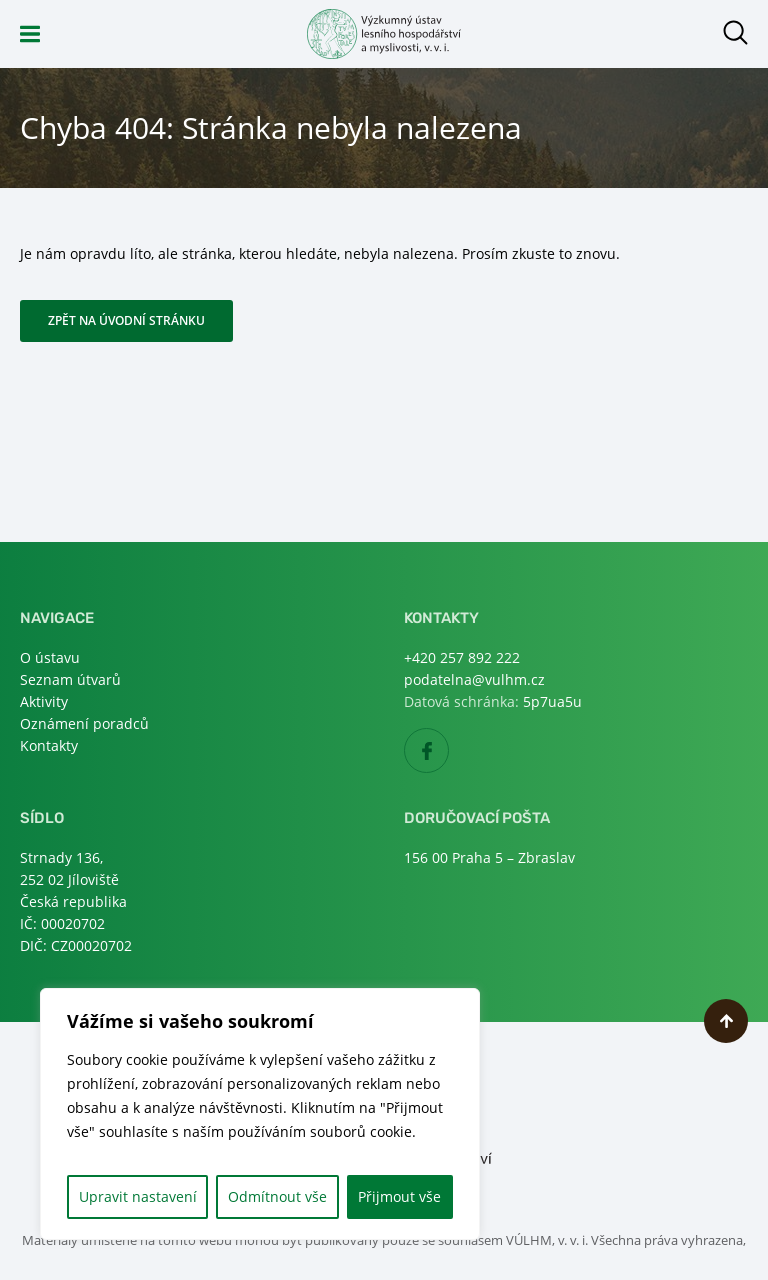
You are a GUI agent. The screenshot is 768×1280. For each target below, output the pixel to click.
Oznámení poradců (84, 723)
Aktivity (44, 701)
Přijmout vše (399, 1196)
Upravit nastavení (138, 1196)
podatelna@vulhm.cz (474, 679)
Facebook (448, 751)
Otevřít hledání (735, 32)
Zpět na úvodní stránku (126, 320)
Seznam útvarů (70, 679)
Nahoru (726, 1021)
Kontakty (49, 745)
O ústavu (50, 657)
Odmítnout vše (277, 1196)
